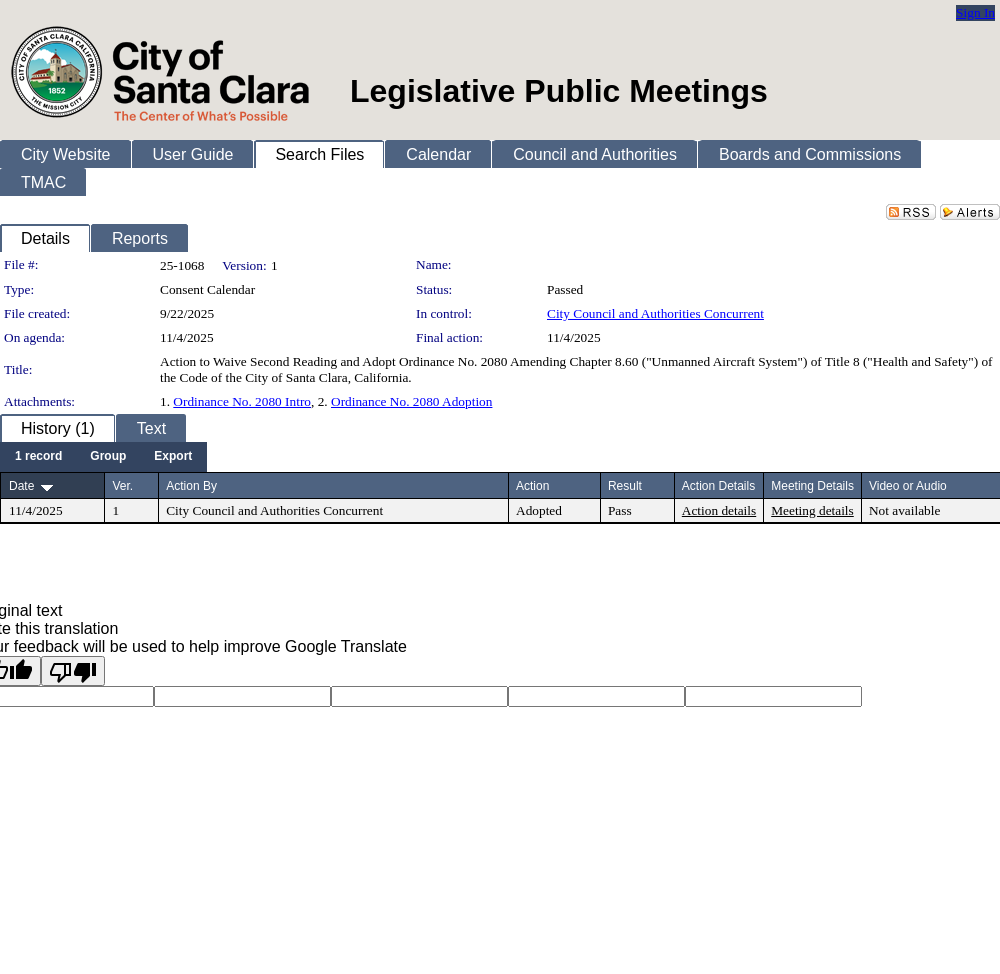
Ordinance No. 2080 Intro (242, 401)
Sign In (975, 12)
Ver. (122, 486)
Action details (719, 510)
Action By (191, 486)
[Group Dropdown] (108, 457)
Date (21, 486)
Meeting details (812, 510)
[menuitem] (38, 457)
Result (625, 486)
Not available (904, 510)
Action (532, 486)
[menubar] (103, 457)
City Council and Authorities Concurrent (655, 313)
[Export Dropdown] (173, 457)
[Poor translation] (73, 671)
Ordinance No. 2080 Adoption (411, 401)
